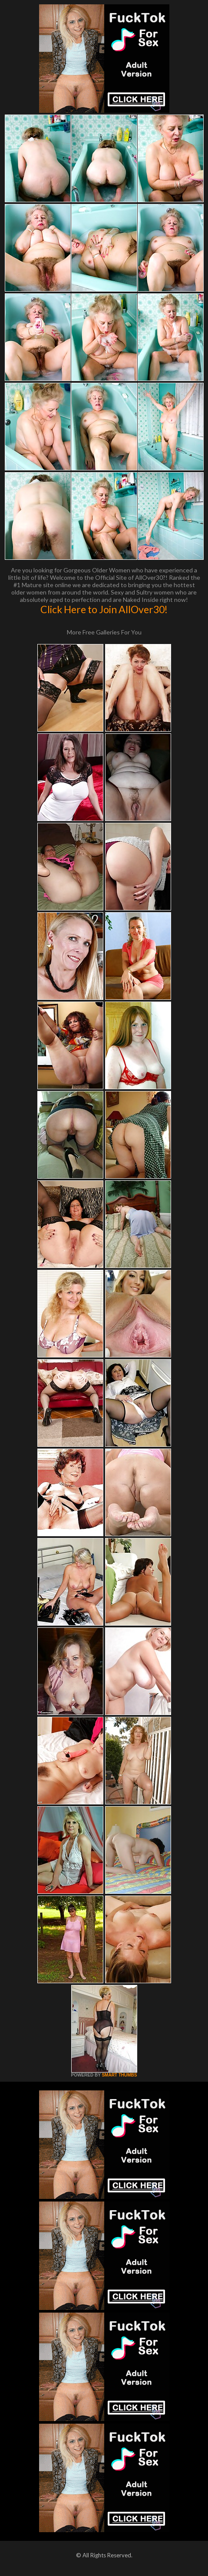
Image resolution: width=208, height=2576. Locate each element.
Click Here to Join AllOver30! (104, 609)
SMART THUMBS (119, 2075)
